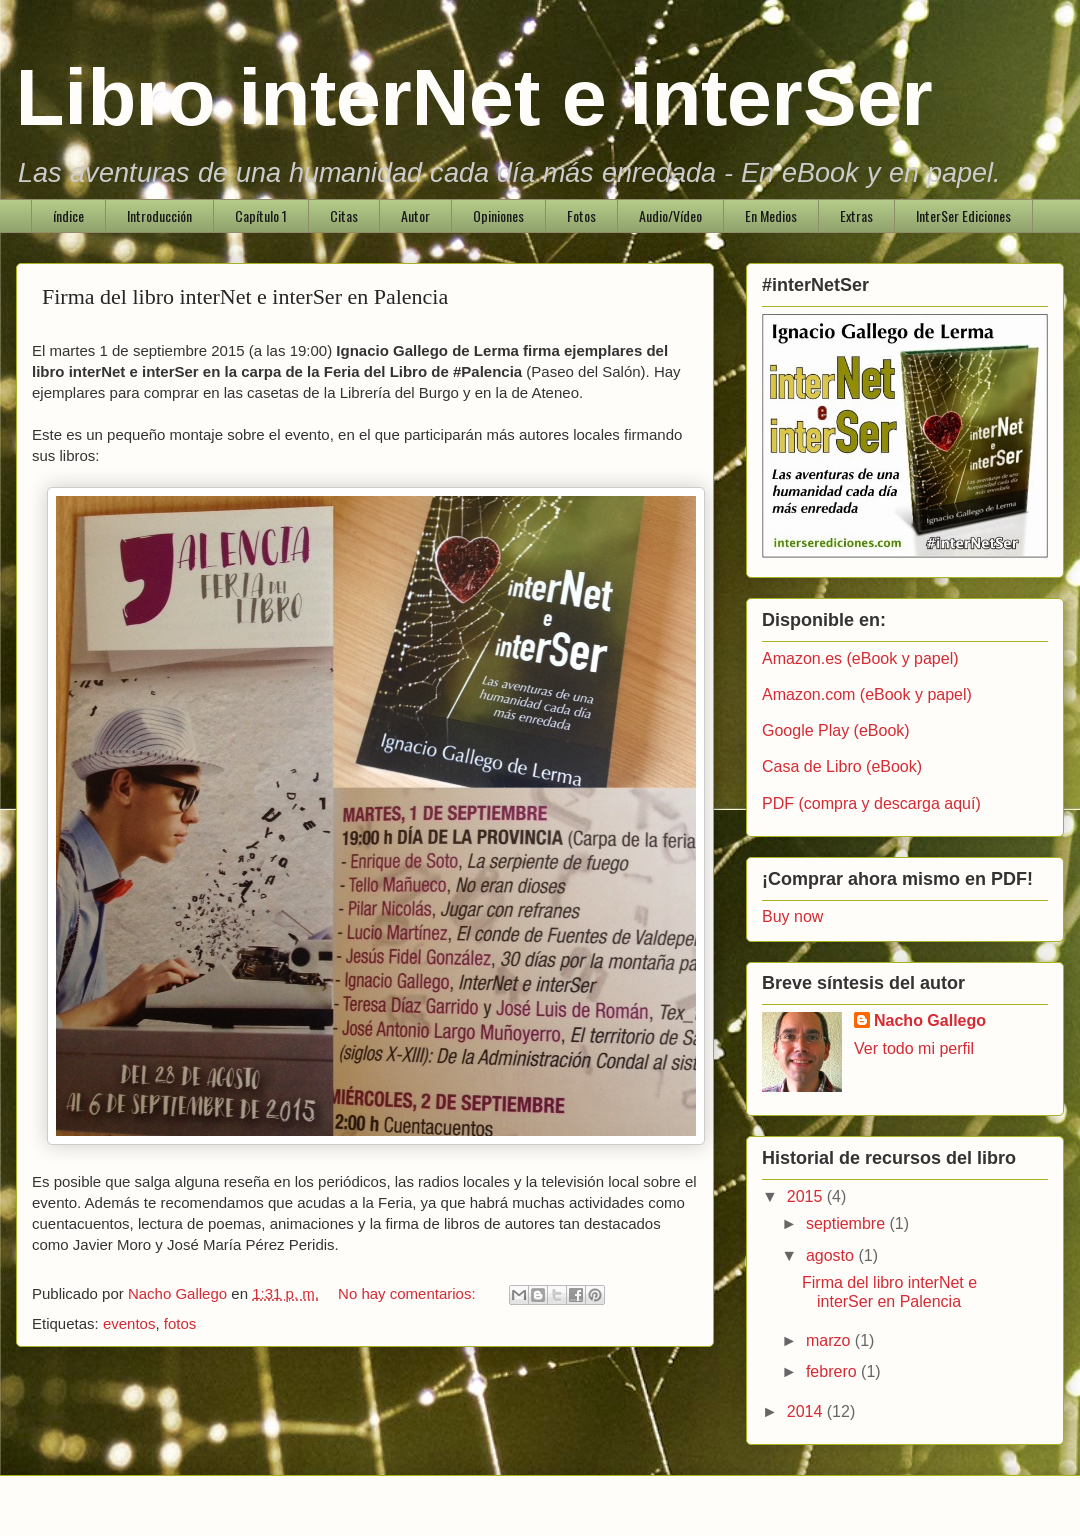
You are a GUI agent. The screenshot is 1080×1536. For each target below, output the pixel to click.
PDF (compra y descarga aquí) (871, 803)
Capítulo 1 (261, 215)
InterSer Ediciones (963, 215)
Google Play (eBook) (836, 730)
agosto (832, 1255)
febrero (833, 1371)
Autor (415, 215)
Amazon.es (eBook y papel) (860, 658)
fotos (180, 1323)
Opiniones (498, 215)
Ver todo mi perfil (914, 1048)
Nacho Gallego (930, 1020)
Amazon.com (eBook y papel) (867, 694)
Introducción (159, 215)
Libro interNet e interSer (474, 97)
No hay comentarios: (409, 1293)
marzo (830, 1340)
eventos (129, 1323)
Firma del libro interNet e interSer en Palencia (245, 296)
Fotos (581, 215)
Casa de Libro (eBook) (842, 766)
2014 (807, 1411)
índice (68, 215)
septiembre (848, 1223)
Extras (856, 215)
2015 (807, 1196)
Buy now (792, 916)
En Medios (771, 215)
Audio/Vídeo (670, 215)
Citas (344, 215)
